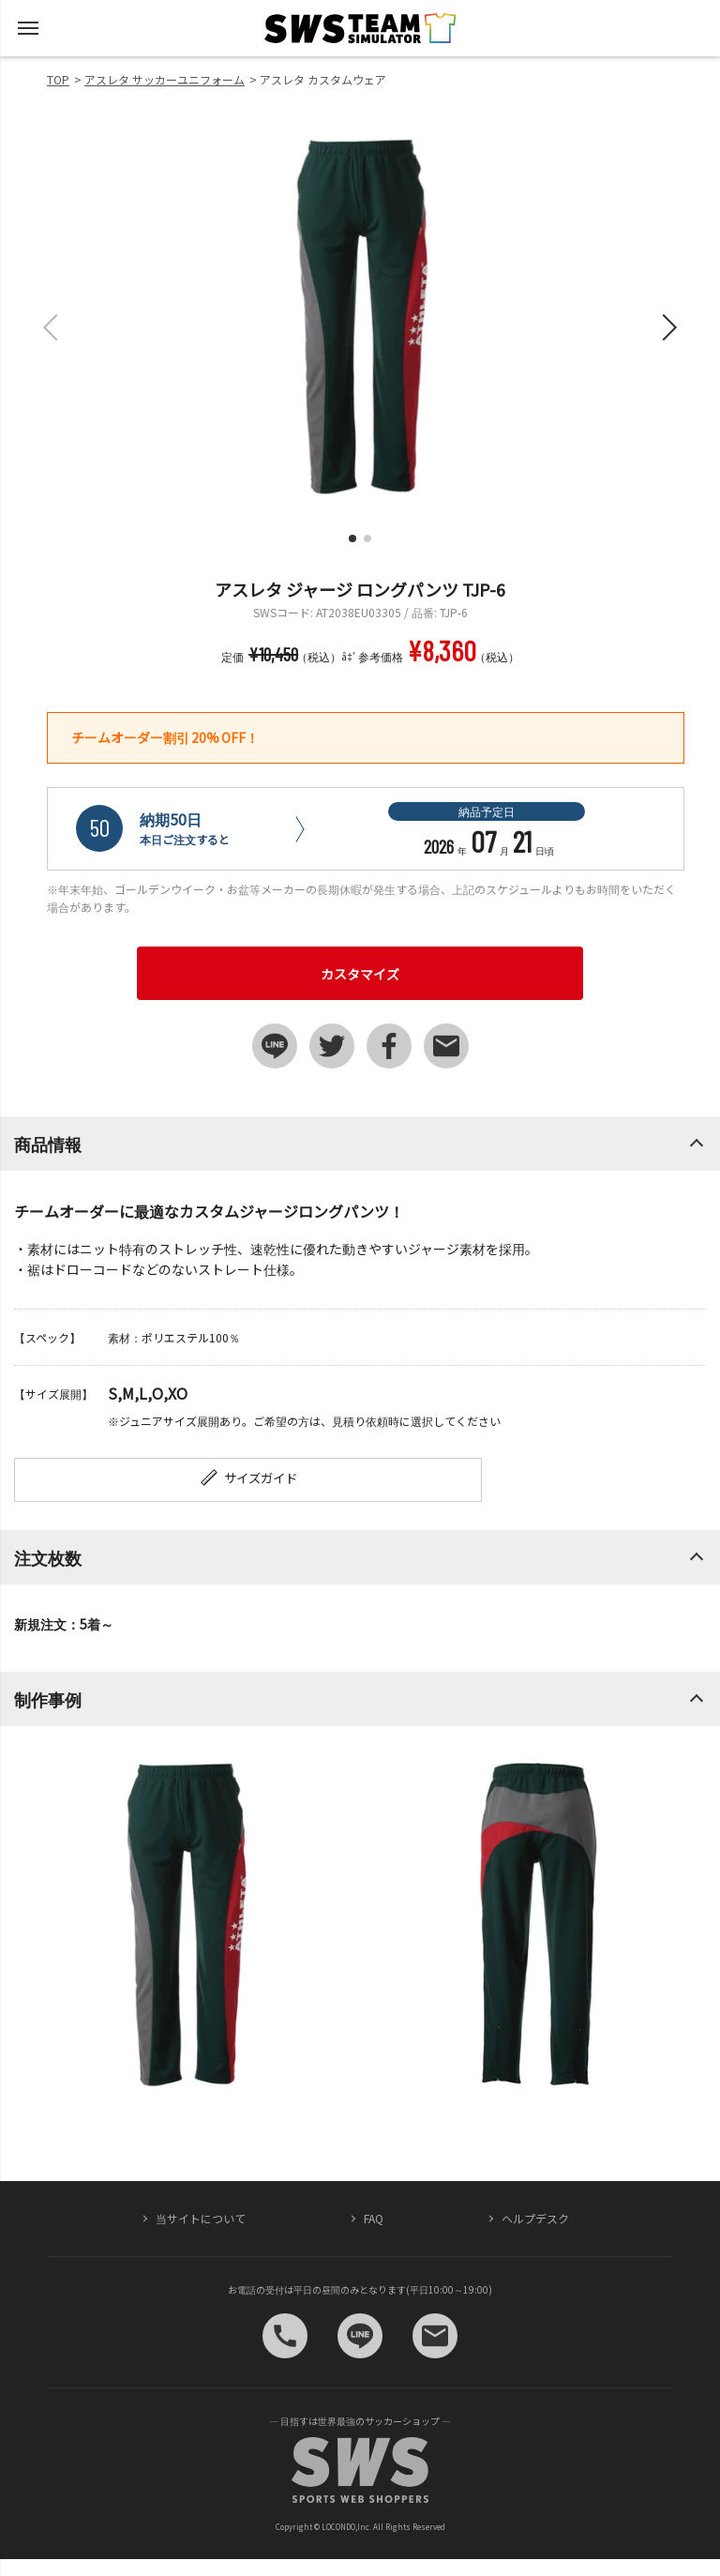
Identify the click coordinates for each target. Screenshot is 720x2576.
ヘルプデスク (535, 2236)
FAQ (373, 2236)
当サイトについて (201, 2236)
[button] (352, 538)
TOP (58, 79)
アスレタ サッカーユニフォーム (164, 79)
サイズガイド (193, 1493)
